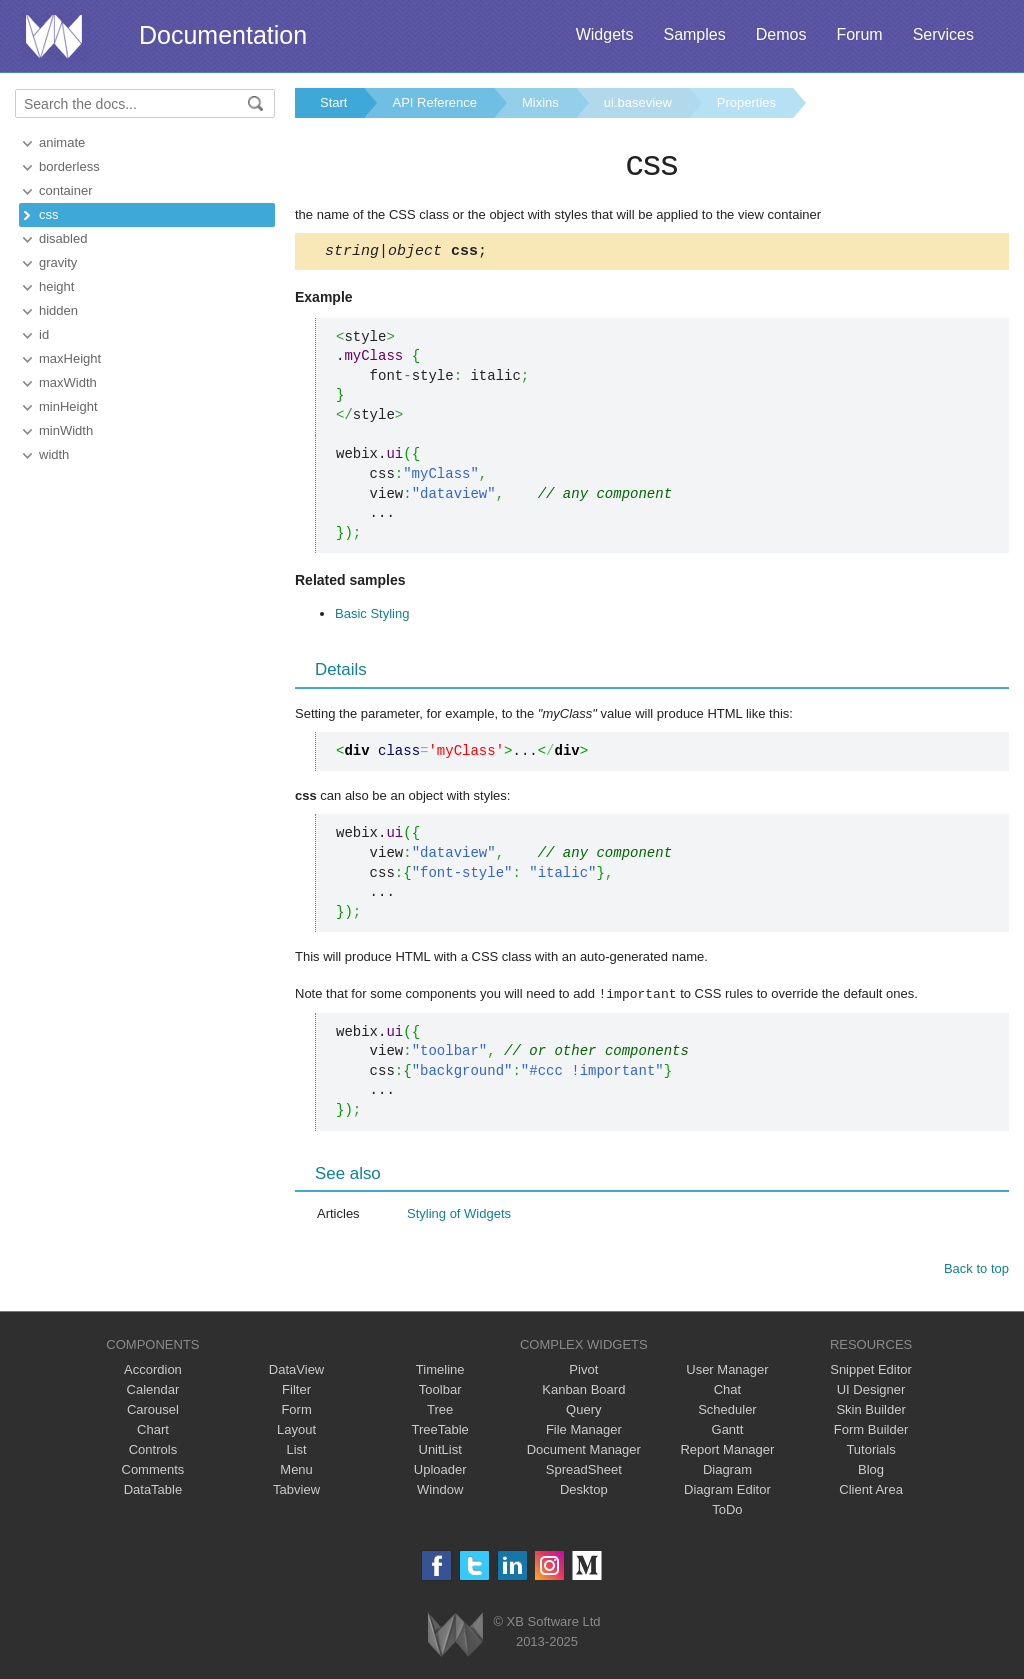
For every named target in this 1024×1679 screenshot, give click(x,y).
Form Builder (871, 1431)
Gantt (728, 1431)
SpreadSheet (584, 1471)
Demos (781, 34)
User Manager (727, 1371)
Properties (746, 102)
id (44, 334)
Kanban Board (583, 1391)
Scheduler (727, 1411)
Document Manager (584, 1451)
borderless (69, 166)
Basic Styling (372, 616)
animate (62, 142)
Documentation (223, 35)
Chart (153, 1431)
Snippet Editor (871, 1371)
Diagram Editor (727, 1491)
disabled (63, 238)
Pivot (583, 1371)
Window (440, 1491)
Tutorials (870, 1451)
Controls (153, 1451)
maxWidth (68, 382)
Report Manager (727, 1451)
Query (583, 1411)
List (296, 1451)
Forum (859, 34)
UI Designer (871, 1391)
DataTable (153, 1491)
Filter (296, 1391)
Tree (440, 1411)
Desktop (584, 1491)
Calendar (153, 1391)
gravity (58, 262)
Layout (296, 1431)
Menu (296, 1471)
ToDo (727, 1511)
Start (333, 102)
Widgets (605, 34)
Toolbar (440, 1391)
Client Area (871, 1491)
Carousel (153, 1411)
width (54, 454)
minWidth (66, 430)
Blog (871, 1471)
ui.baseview (638, 102)
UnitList (440, 1451)
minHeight (68, 406)
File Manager (584, 1431)
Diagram (727, 1471)
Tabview (296, 1491)
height (56, 286)
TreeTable (440, 1431)
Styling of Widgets (459, 1215)
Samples (694, 34)
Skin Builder (870, 1411)
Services (943, 34)
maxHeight (70, 358)
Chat (727, 1391)
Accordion (153, 1371)
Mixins (540, 102)
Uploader (440, 1471)
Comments (153, 1471)
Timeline (440, 1371)
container (65, 190)
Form (296, 1411)
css (49, 214)
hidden (58, 310)
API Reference (434, 102)
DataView (296, 1371)
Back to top (976, 1270)
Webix (455, 1636)
